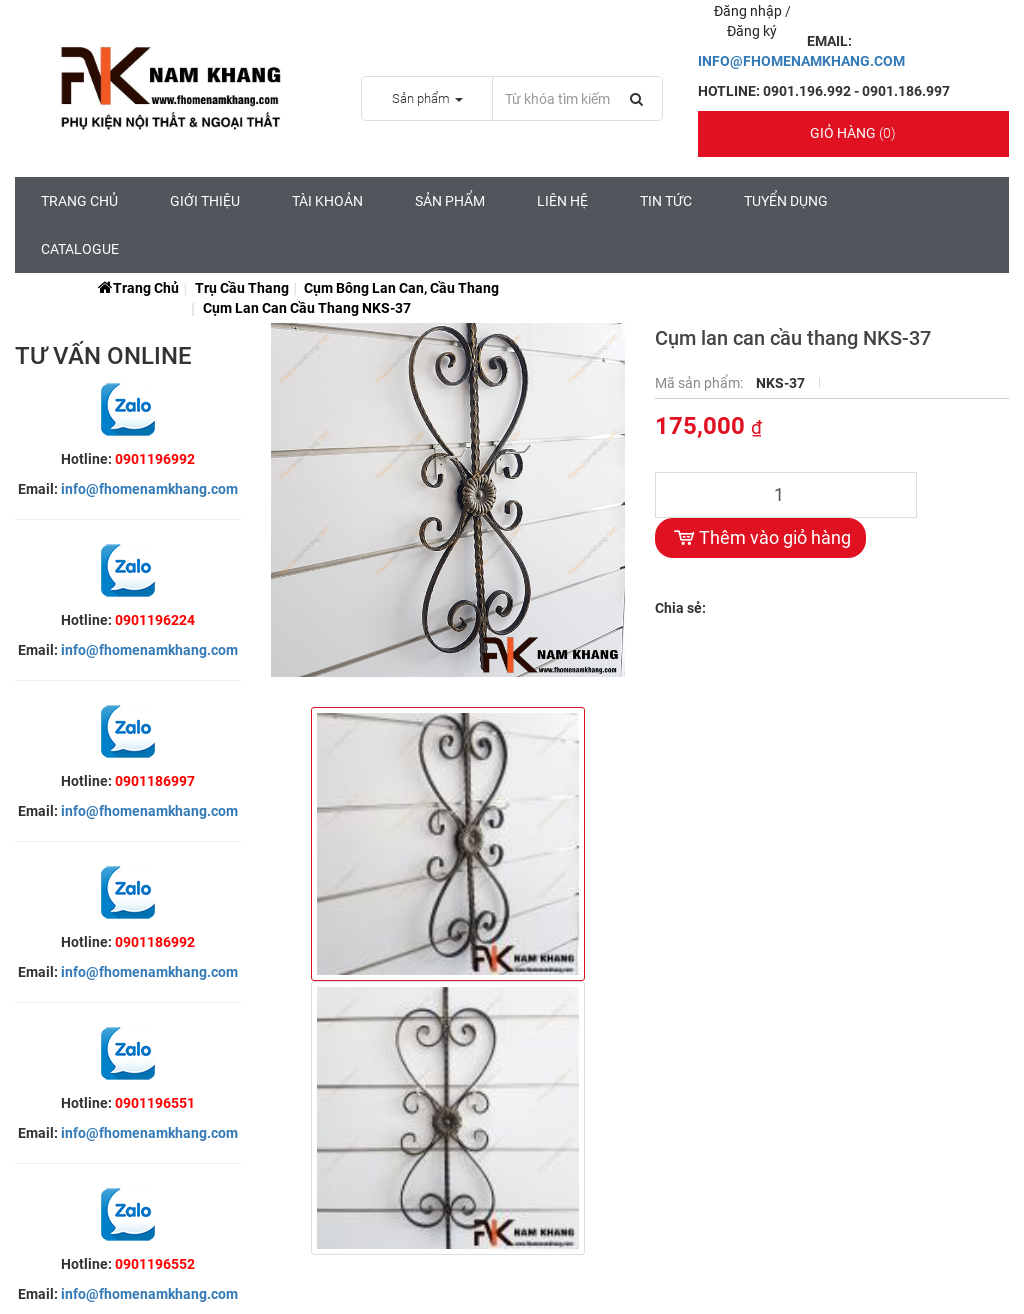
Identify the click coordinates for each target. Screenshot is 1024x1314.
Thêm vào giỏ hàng (760, 538)
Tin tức (666, 201)
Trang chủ (79, 201)
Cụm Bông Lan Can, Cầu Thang (401, 288)
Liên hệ (562, 201)
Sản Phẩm (450, 201)
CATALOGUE (80, 249)
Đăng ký (752, 31)
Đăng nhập (749, 11)
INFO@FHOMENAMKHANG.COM (801, 61)
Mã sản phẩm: (700, 383)
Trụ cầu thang (242, 288)
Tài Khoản (327, 201)
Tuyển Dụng (786, 201)
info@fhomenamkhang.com (149, 489)
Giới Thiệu (205, 201)
